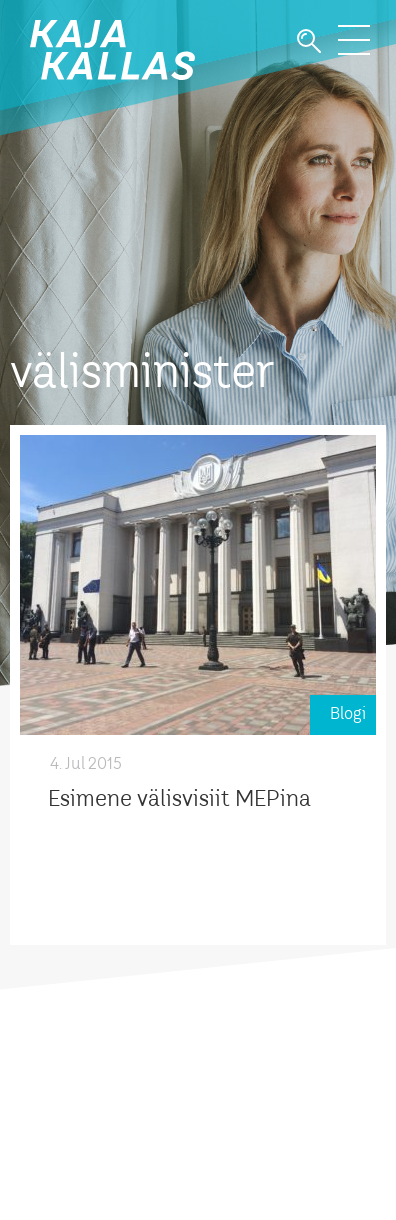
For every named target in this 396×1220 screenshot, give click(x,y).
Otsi (309, 41)
